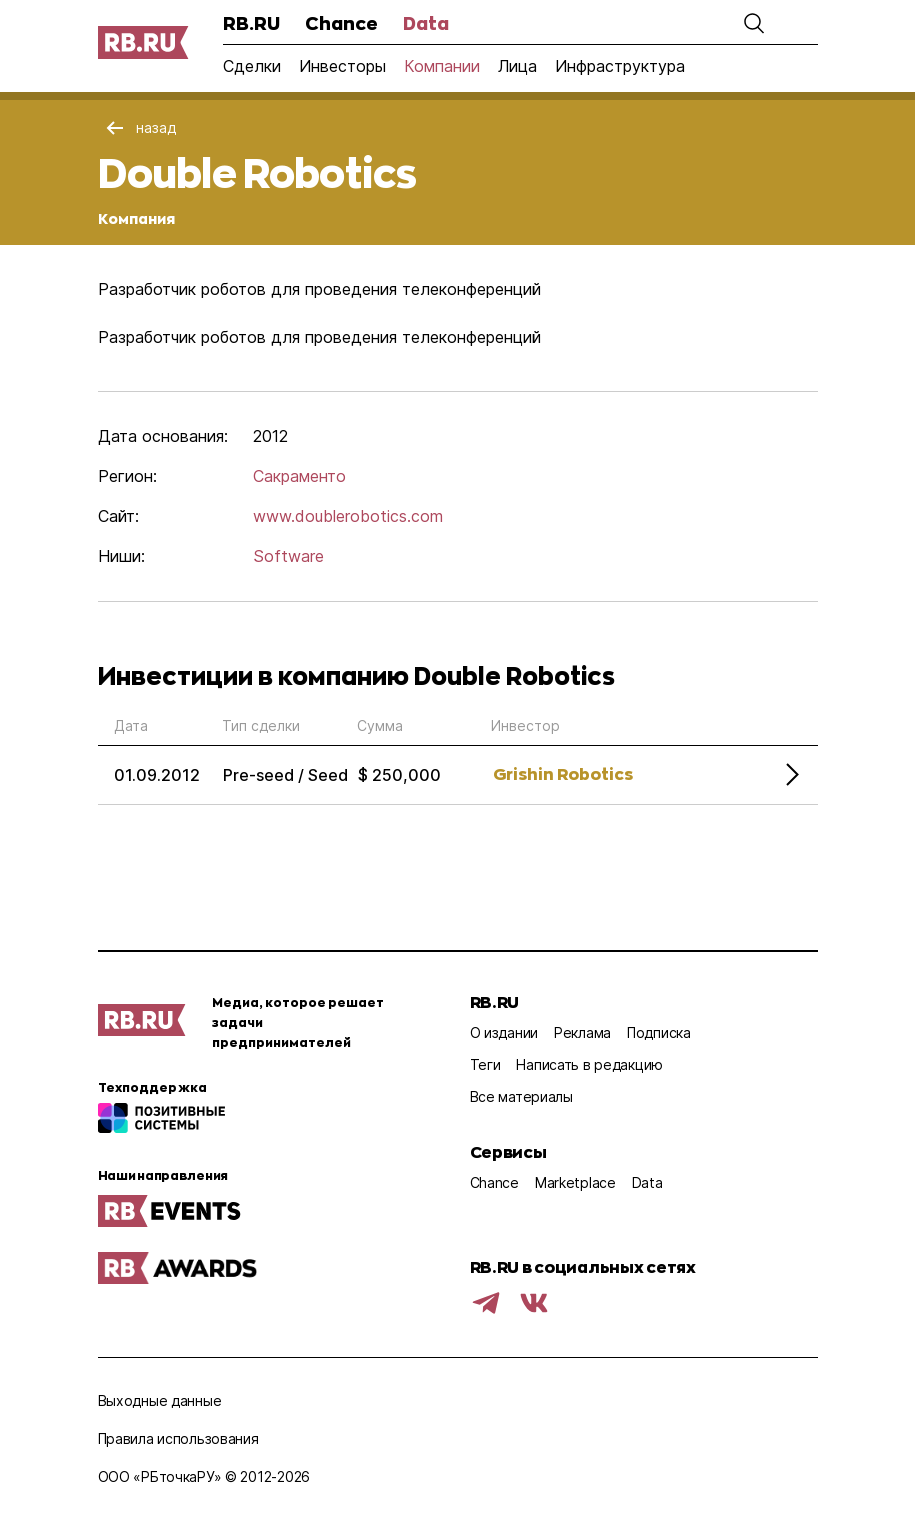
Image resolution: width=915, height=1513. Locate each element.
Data (426, 23)
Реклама (582, 1032)
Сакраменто (299, 476)
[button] (754, 23)
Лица (517, 66)
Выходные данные (160, 1400)
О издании (504, 1032)
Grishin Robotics (563, 773)
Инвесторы (342, 66)
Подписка (659, 1032)
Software (288, 556)
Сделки (252, 66)
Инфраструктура (620, 66)
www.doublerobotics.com (348, 516)
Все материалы (521, 1096)
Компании (442, 66)
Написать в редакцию (589, 1064)
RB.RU (251, 23)
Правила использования (178, 1438)
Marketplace (575, 1182)
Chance (341, 23)
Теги (485, 1064)
